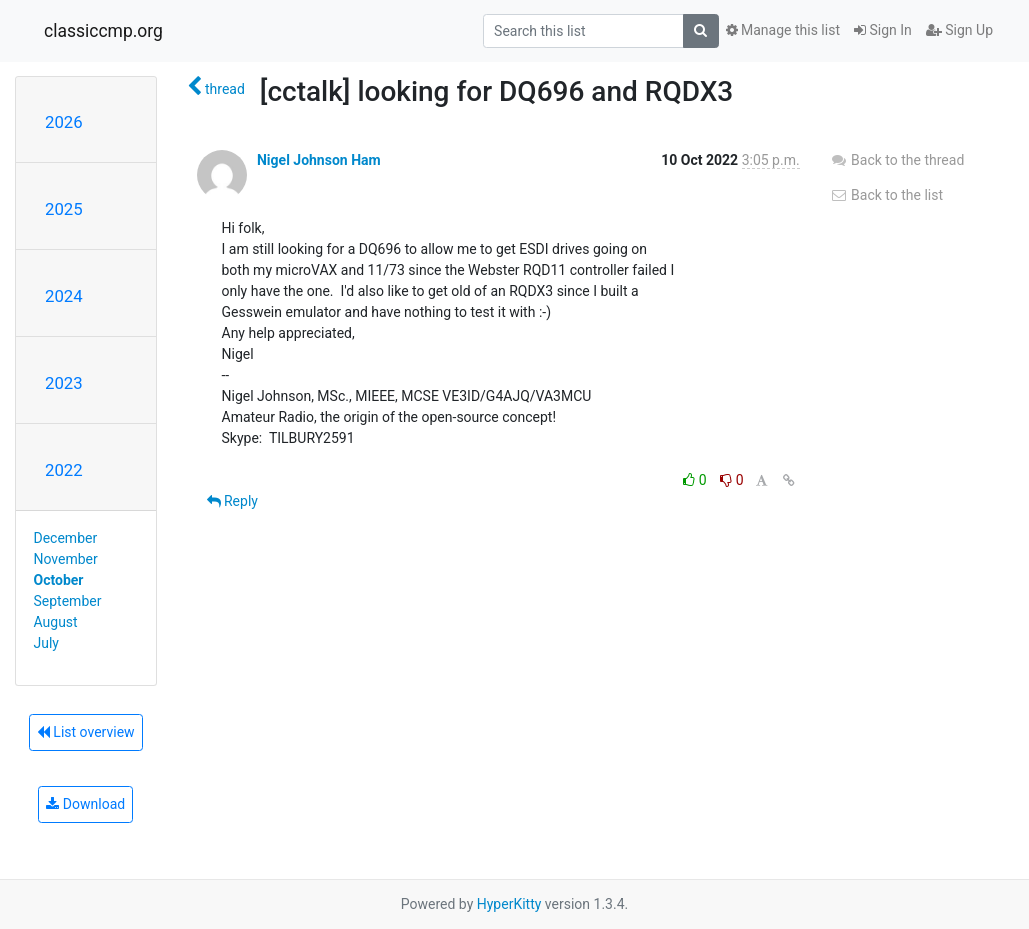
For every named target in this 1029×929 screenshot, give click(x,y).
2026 (64, 122)
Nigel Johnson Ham (319, 160)
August (56, 622)
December (66, 538)
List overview (86, 732)
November (66, 559)
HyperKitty (509, 904)
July (46, 643)
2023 (64, 383)
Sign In (883, 30)
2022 (64, 470)
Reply (232, 501)
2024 (64, 296)
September (68, 601)
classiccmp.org (103, 31)
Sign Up (959, 30)
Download (85, 804)
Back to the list (886, 195)
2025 (64, 209)
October (59, 580)
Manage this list (783, 30)
